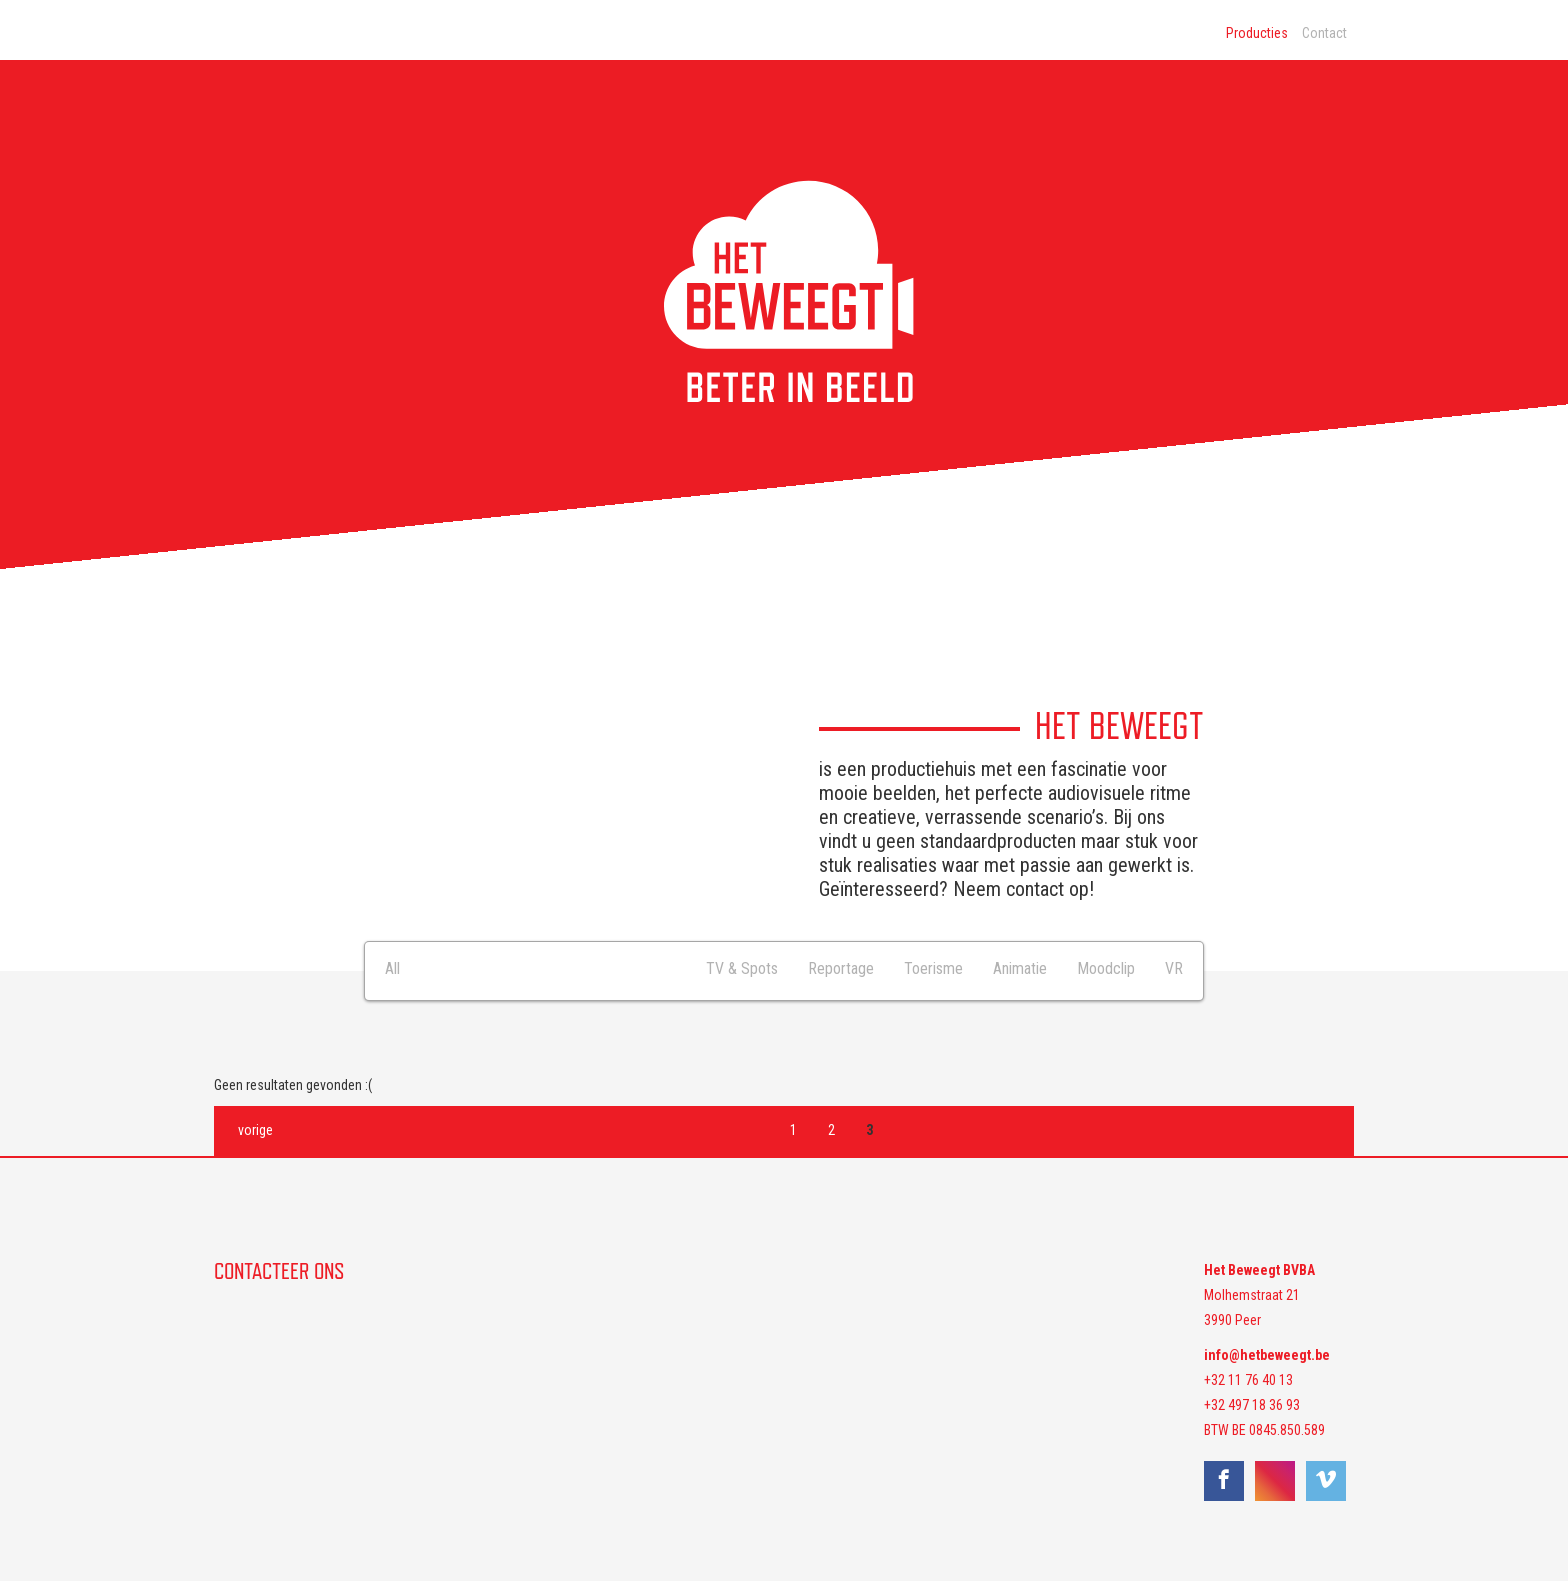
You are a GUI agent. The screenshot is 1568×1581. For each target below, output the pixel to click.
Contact (1324, 33)
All (392, 968)
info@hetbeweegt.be (1267, 1355)
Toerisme (933, 968)
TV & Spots (742, 968)
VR (1174, 968)
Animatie (1020, 968)
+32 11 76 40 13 (1248, 1380)
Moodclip (1106, 968)
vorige (255, 1130)
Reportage (841, 968)
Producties (1257, 33)
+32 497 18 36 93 (1252, 1405)
